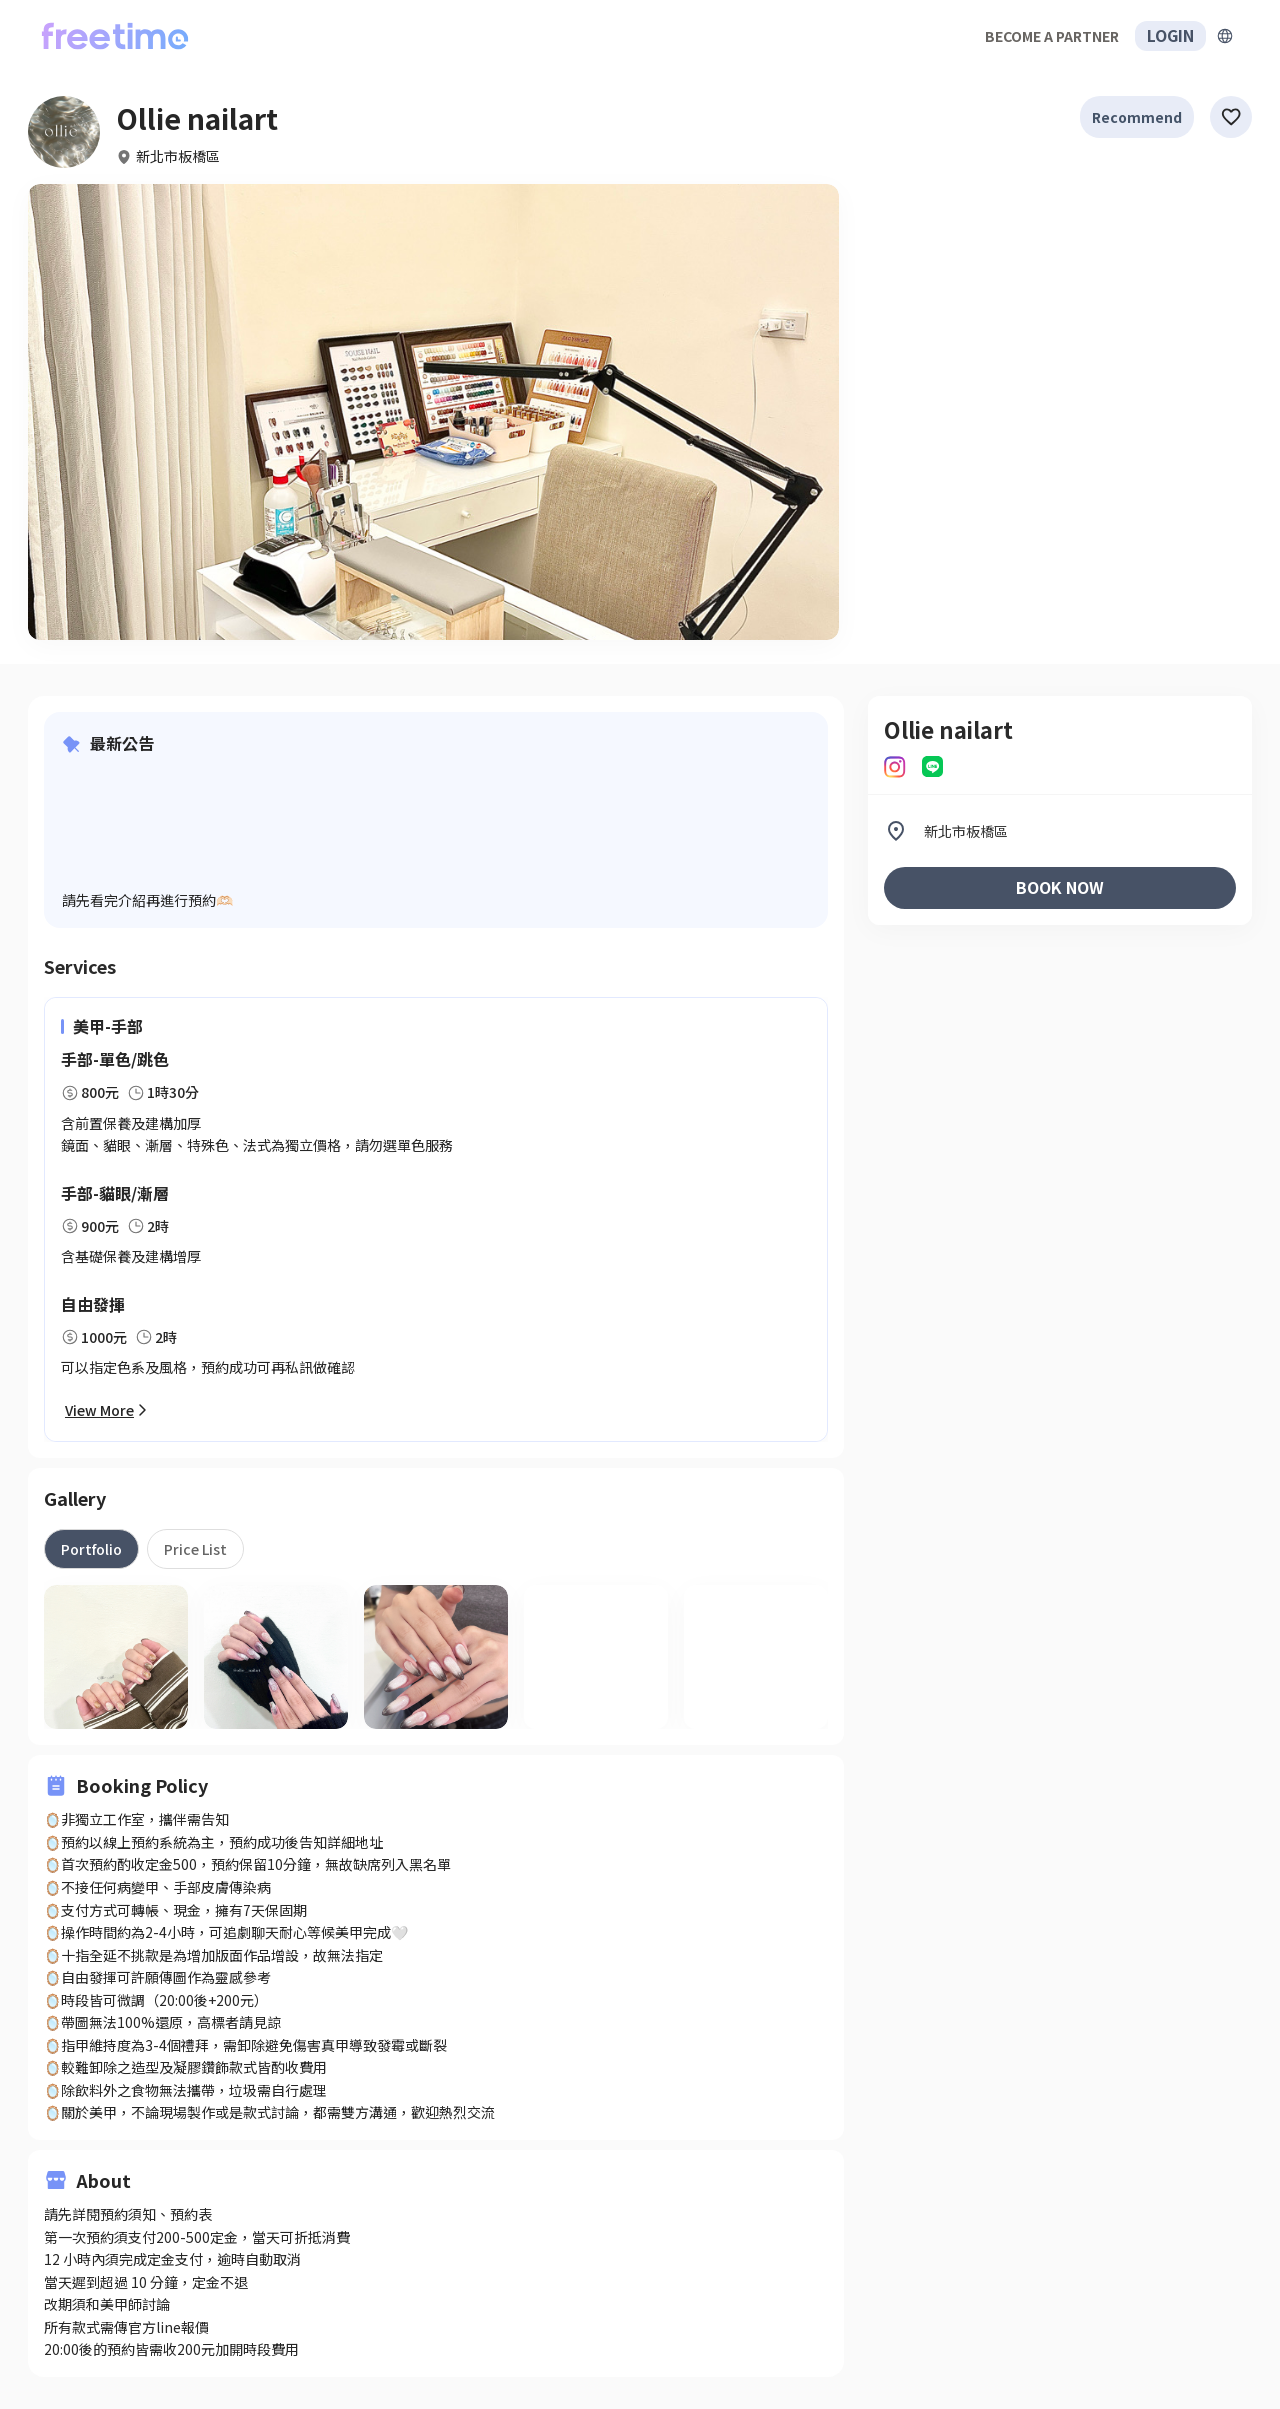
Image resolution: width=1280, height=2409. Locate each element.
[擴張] (1225, 36)
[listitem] (1060, 831)
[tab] (91, 1549)
